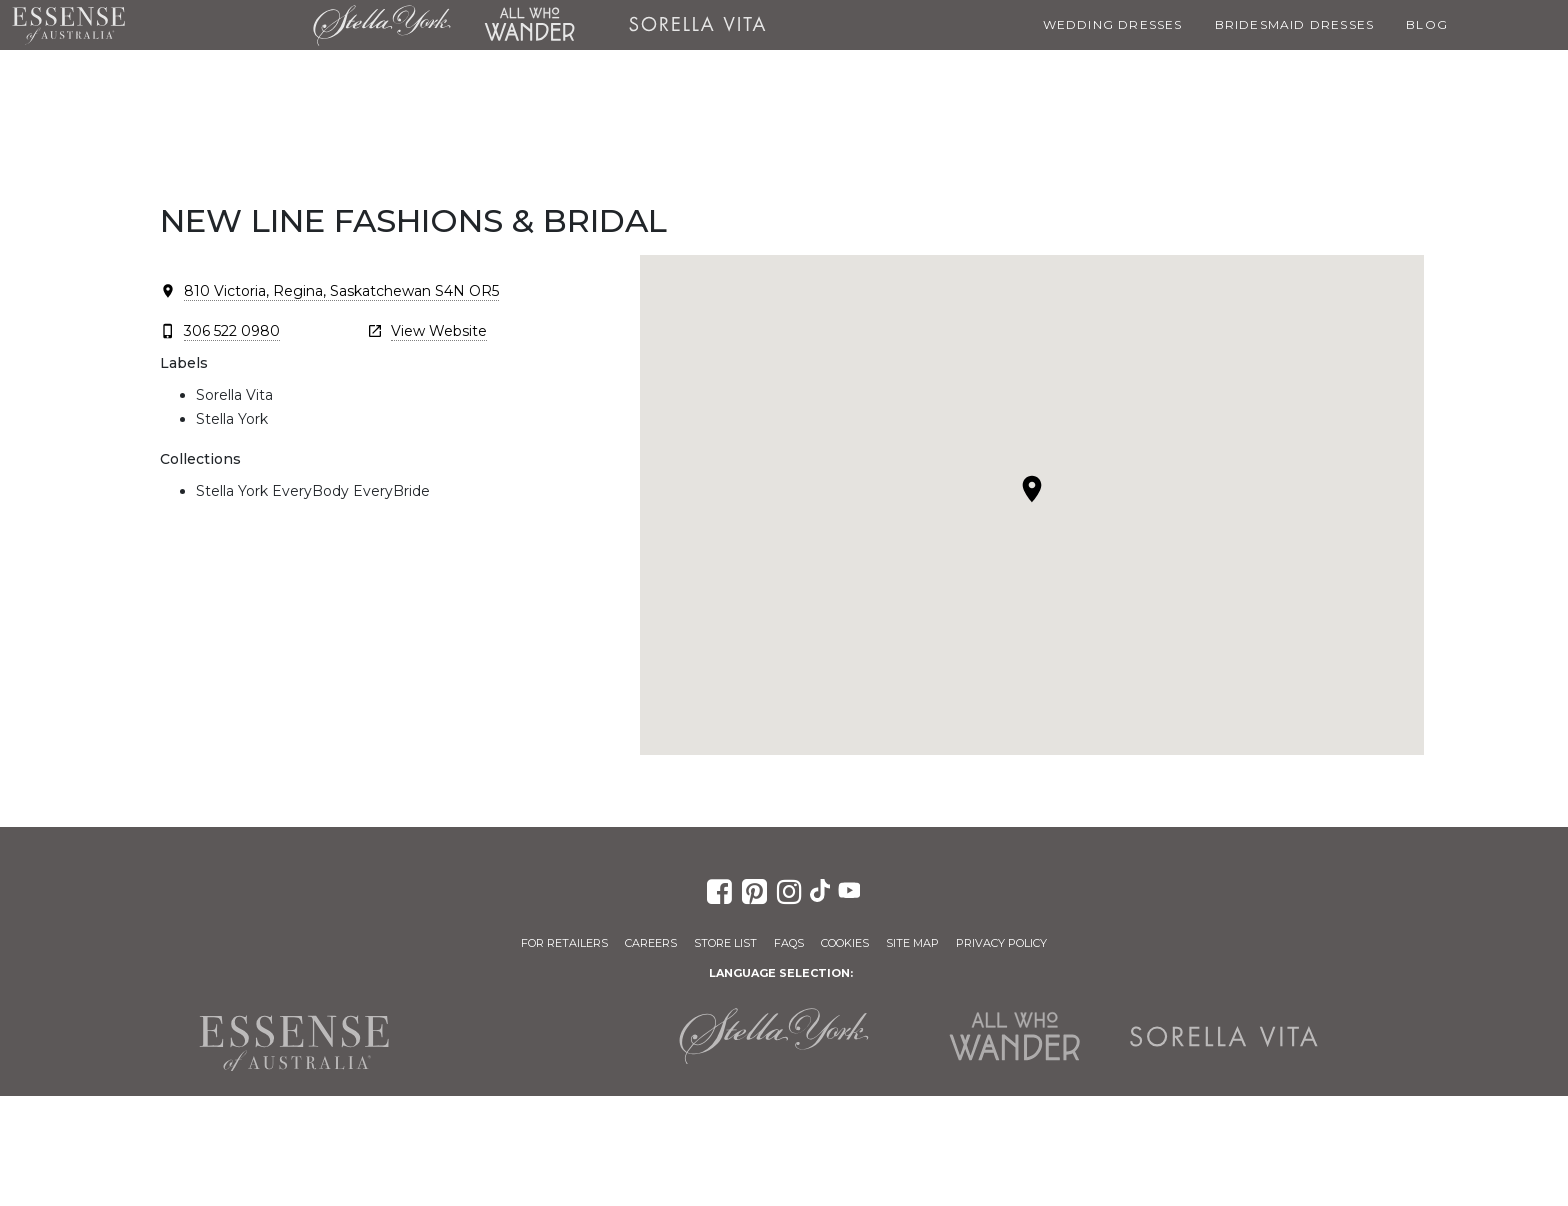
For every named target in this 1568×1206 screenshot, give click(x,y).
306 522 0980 (232, 331)
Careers (651, 943)
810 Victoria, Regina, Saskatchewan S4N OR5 (341, 291)
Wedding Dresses (1113, 24)
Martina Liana (219, 25)
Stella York (382, 25)
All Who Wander (529, 25)
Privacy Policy (1001, 943)
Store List (725, 943)
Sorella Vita (697, 25)
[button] (1032, 489)
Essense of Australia (68, 25)
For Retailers (564, 943)
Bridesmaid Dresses (1295, 24)
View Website (439, 331)
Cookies (845, 943)
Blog (1427, 24)
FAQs (789, 943)
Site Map (912, 943)
